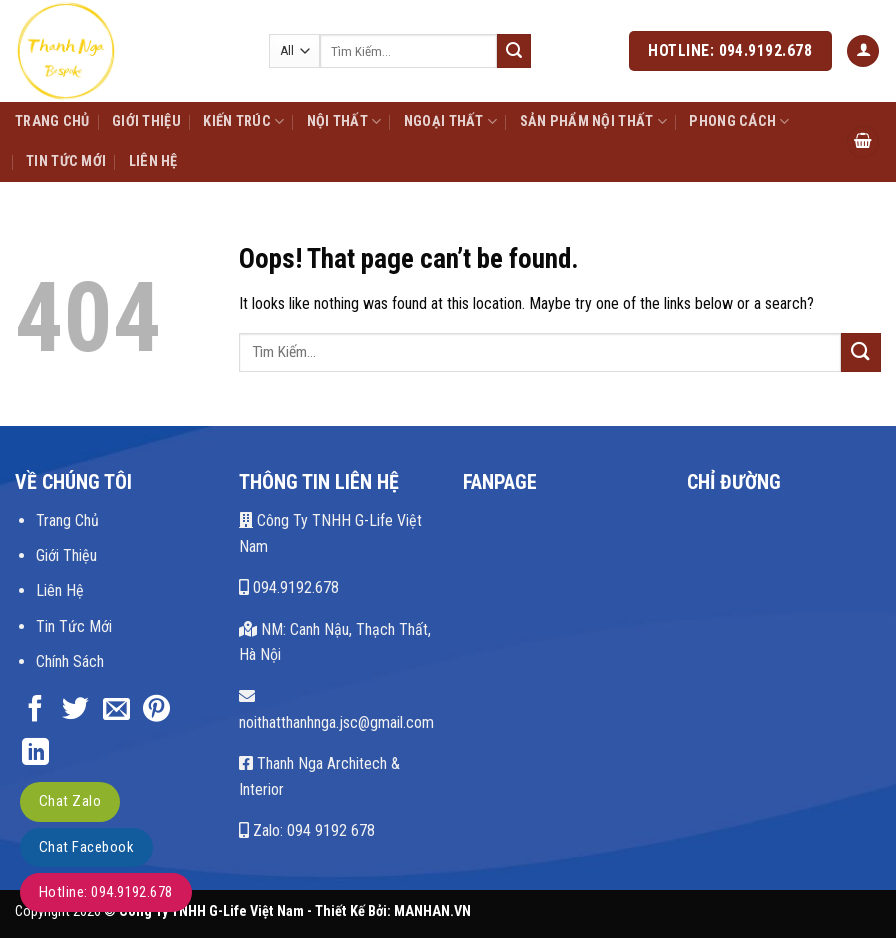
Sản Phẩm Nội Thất (593, 121)
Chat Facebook (86, 847)
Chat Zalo (70, 801)
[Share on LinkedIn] (35, 754)
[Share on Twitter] (75, 711)
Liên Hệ (153, 161)
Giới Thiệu (146, 121)
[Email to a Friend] (116, 711)
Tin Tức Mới (66, 161)
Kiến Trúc (243, 121)
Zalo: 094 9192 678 (307, 830)
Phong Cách (739, 121)
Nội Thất (344, 121)
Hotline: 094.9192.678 (106, 892)
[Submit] (514, 51)
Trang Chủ (52, 121)
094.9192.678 (289, 587)
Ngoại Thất (450, 121)
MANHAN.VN (432, 911)
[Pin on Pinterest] (156, 711)
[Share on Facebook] (35, 711)
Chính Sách (70, 660)
